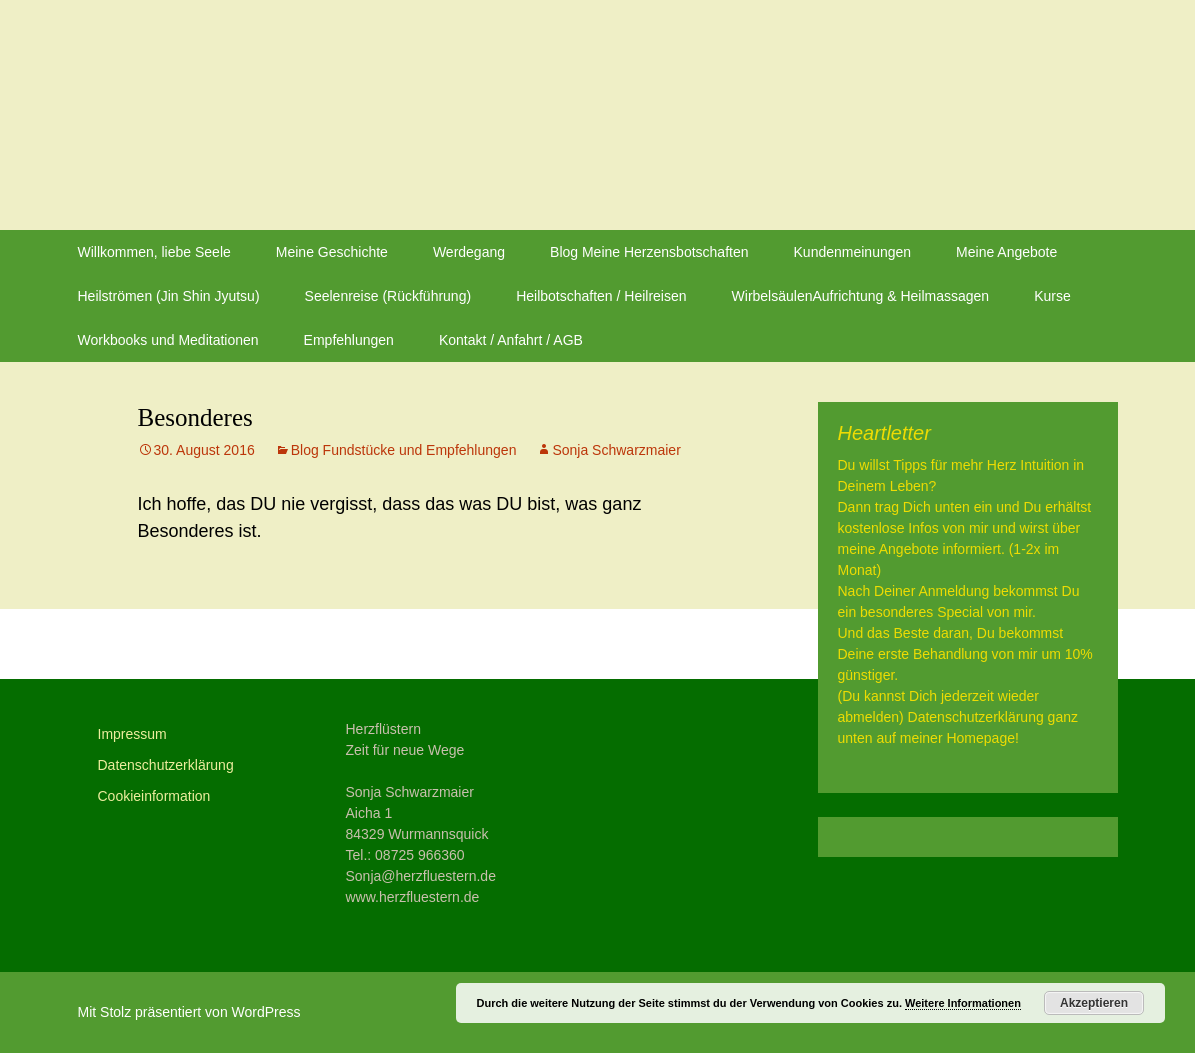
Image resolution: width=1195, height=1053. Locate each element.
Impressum (132, 734)
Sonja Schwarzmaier (616, 450)
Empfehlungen (349, 340)
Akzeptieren (1094, 1003)
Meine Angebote (1006, 252)
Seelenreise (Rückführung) (388, 296)
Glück (176, 644)
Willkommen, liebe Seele (154, 252)
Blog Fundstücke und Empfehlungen (404, 450)
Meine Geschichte (332, 252)
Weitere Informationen (963, 1003)
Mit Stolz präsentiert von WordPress (189, 1012)
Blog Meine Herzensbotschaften (649, 252)
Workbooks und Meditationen (168, 340)
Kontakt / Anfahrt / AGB (511, 340)
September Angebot (640, 644)
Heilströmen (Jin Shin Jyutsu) (169, 296)
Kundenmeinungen (853, 252)
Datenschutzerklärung (166, 765)
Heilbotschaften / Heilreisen (601, 296)
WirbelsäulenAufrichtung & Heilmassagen (861, 296)
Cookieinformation (154, 796)
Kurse (1052, 296)
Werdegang (469, 252)
